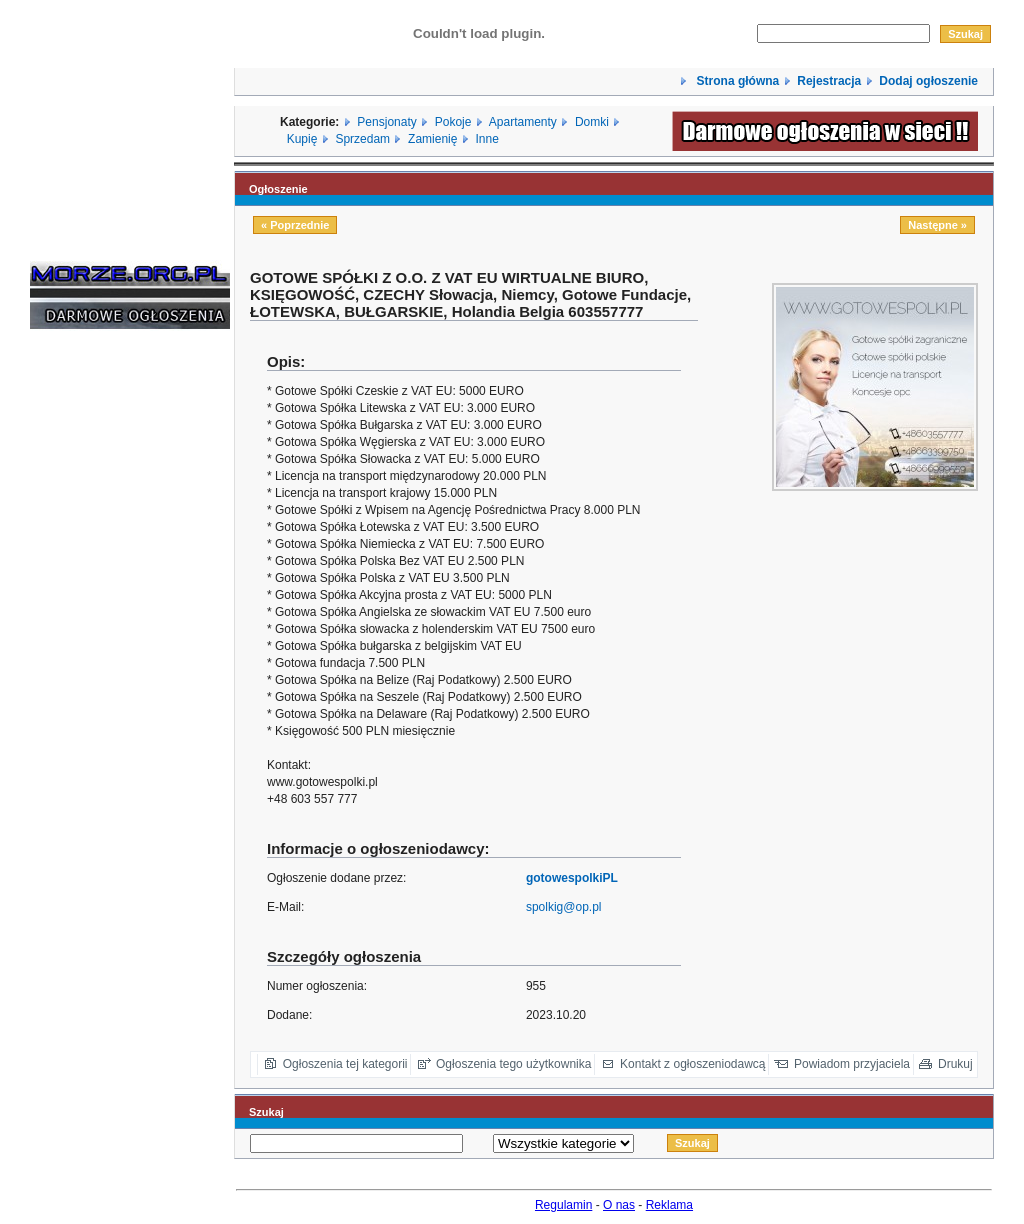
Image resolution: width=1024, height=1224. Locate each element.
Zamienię (432, 139)
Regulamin (563, 1205)
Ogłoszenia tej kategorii (345, 1064)
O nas (619, 1205)
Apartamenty (523, 122)
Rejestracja (829, 81)
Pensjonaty (386, 122)
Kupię (302, 139)
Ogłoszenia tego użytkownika (513, 1064)
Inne (486, 139)
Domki (592, 122)
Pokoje (453, 122)
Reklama (669, 1205)
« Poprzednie (295, 225)
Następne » (937, 225)
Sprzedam (362, 139)
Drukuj (955, 1064)
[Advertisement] (90, 648)
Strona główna (736, 81)
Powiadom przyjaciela (852, 1064)
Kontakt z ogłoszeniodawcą (692, 1064)
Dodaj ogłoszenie (928, 81)
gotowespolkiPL (572, 878)
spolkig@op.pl (564, 907)
